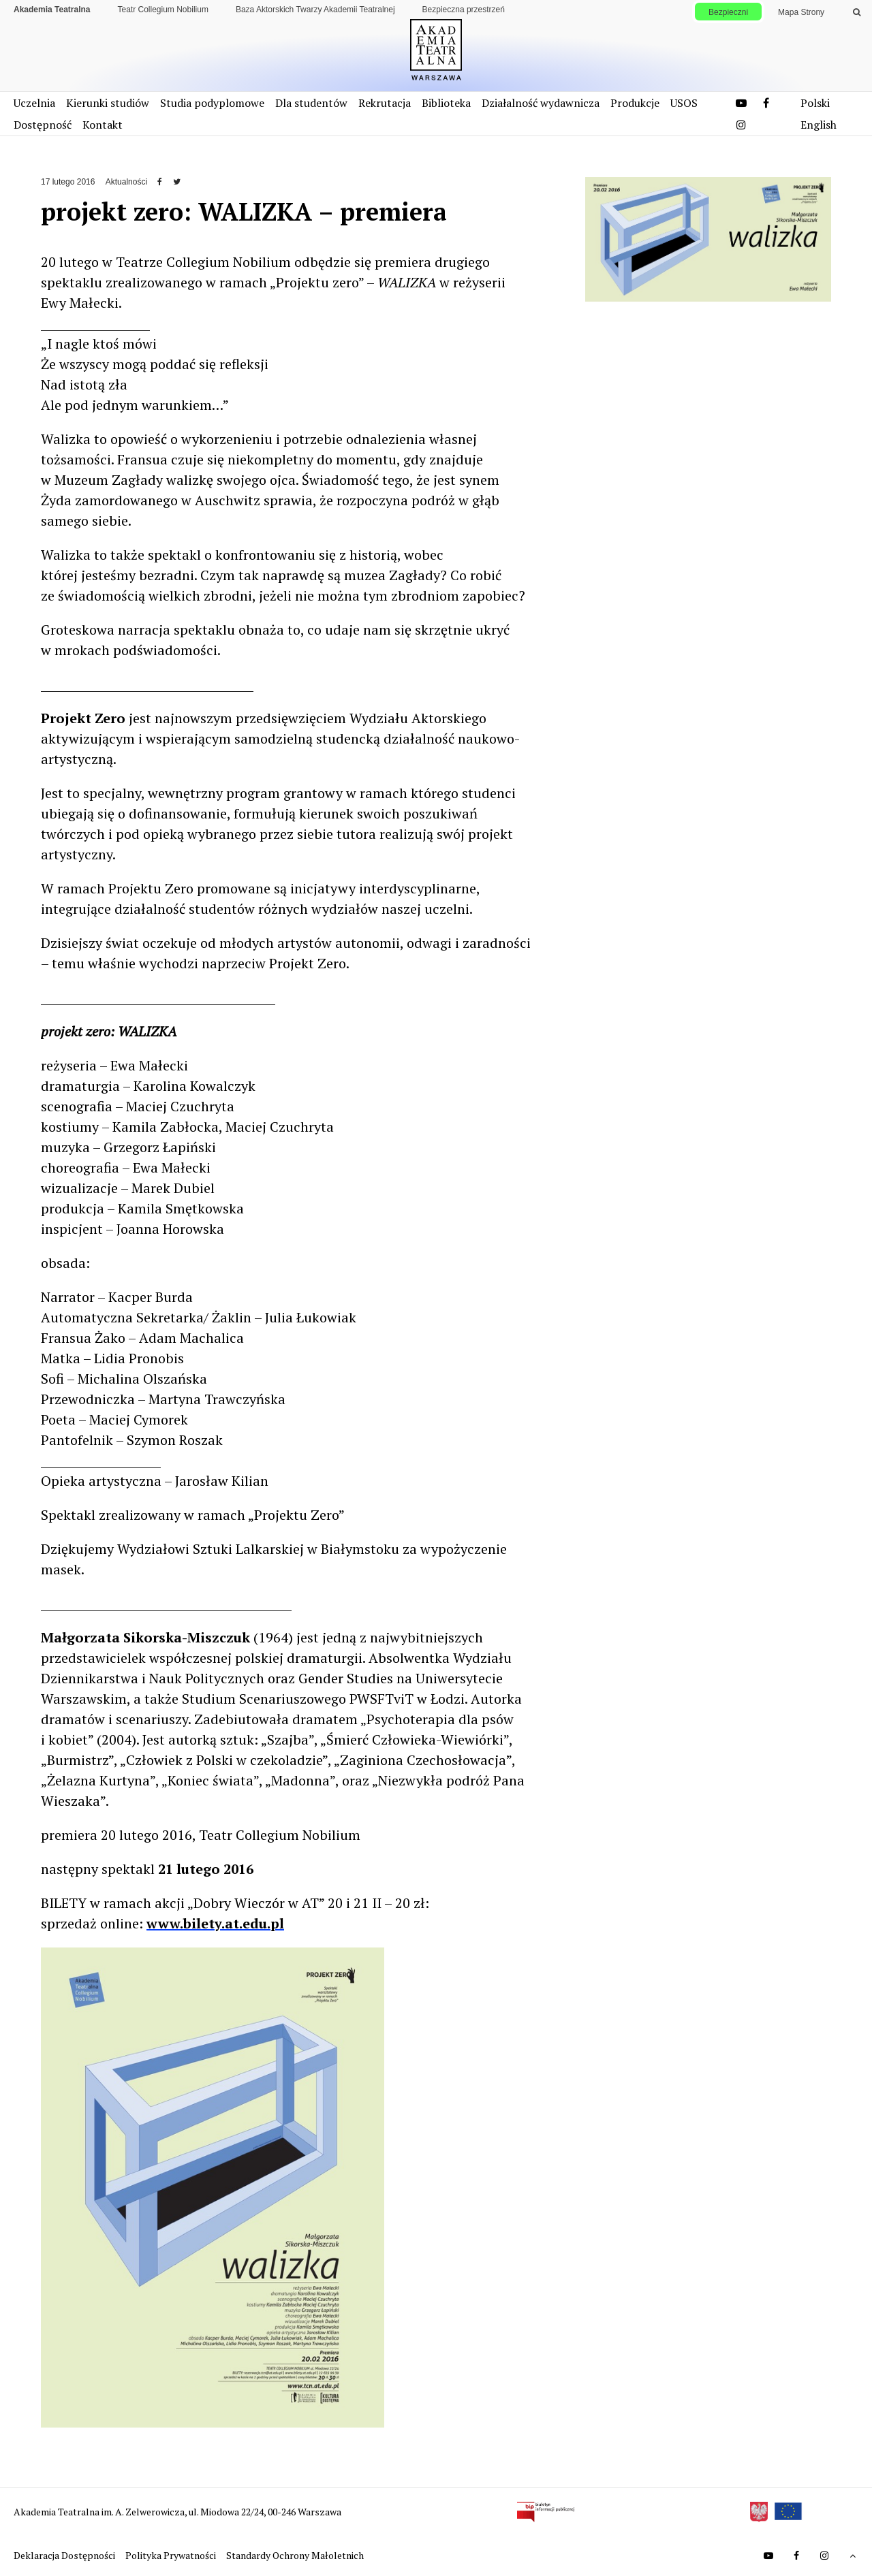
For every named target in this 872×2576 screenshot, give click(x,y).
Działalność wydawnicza (541, 102)
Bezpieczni (728, 12)
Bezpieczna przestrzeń (463, 9)
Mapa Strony (801, 12)
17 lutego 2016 (68, 182)
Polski (815, 102)
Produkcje (634, 102)
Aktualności (126, 182)
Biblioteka (446, 102)
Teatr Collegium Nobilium (163, 9)
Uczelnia (34, 102)
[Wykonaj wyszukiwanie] (857, 12)
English (818, 124)
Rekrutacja (384, 102)
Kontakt (102, 124)
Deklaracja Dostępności (65, 2555)
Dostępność (43, 124)
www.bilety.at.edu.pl (215, 1923)
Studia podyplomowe (212, 102)
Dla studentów (311, 102)
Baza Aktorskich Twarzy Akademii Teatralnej (315, 9)
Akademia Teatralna (52, 9)
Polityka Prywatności (171, 2555)
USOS (684, 102)
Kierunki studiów (107, 102)
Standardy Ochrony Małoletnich (295, 2555)
